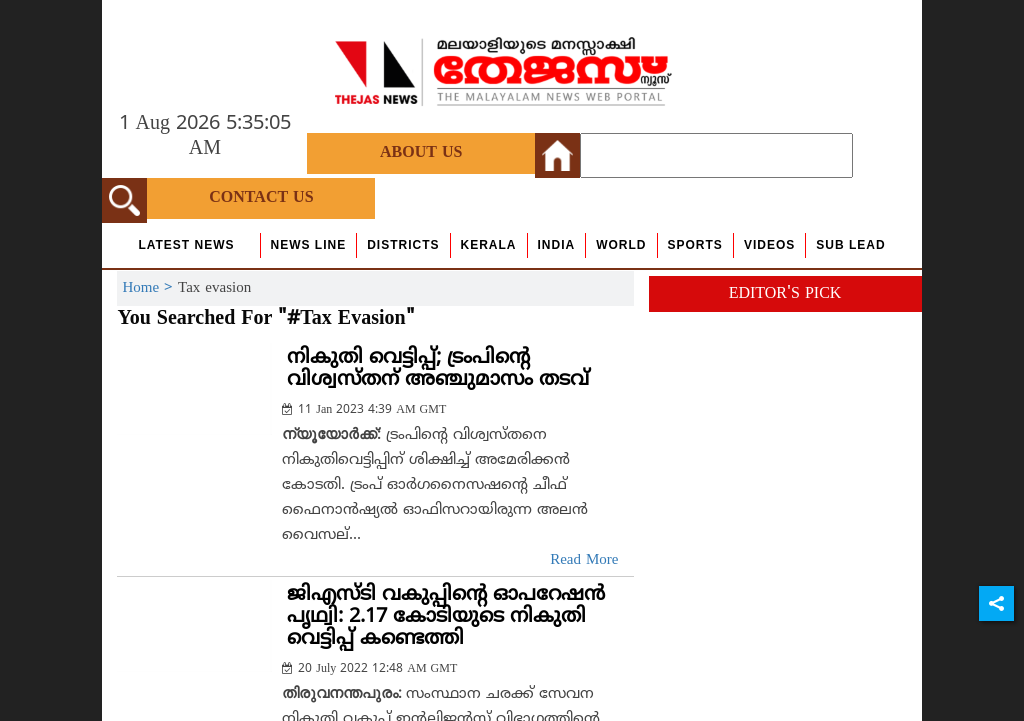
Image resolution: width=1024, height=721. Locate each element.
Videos (769, 245)
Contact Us (261, 198)
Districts (403, 245)
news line (309, 245)
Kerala (489, 245)
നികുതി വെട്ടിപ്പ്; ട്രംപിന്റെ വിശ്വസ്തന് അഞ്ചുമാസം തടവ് (438, 369)
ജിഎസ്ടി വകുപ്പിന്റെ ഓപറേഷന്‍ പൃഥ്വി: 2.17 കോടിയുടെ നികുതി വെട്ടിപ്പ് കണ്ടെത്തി (446, 617)
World (621, 245)
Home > (150, 288)
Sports (695, 245)
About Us (421, 153)
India (557, 245)
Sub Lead (850, 245)
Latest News (186, 245)
